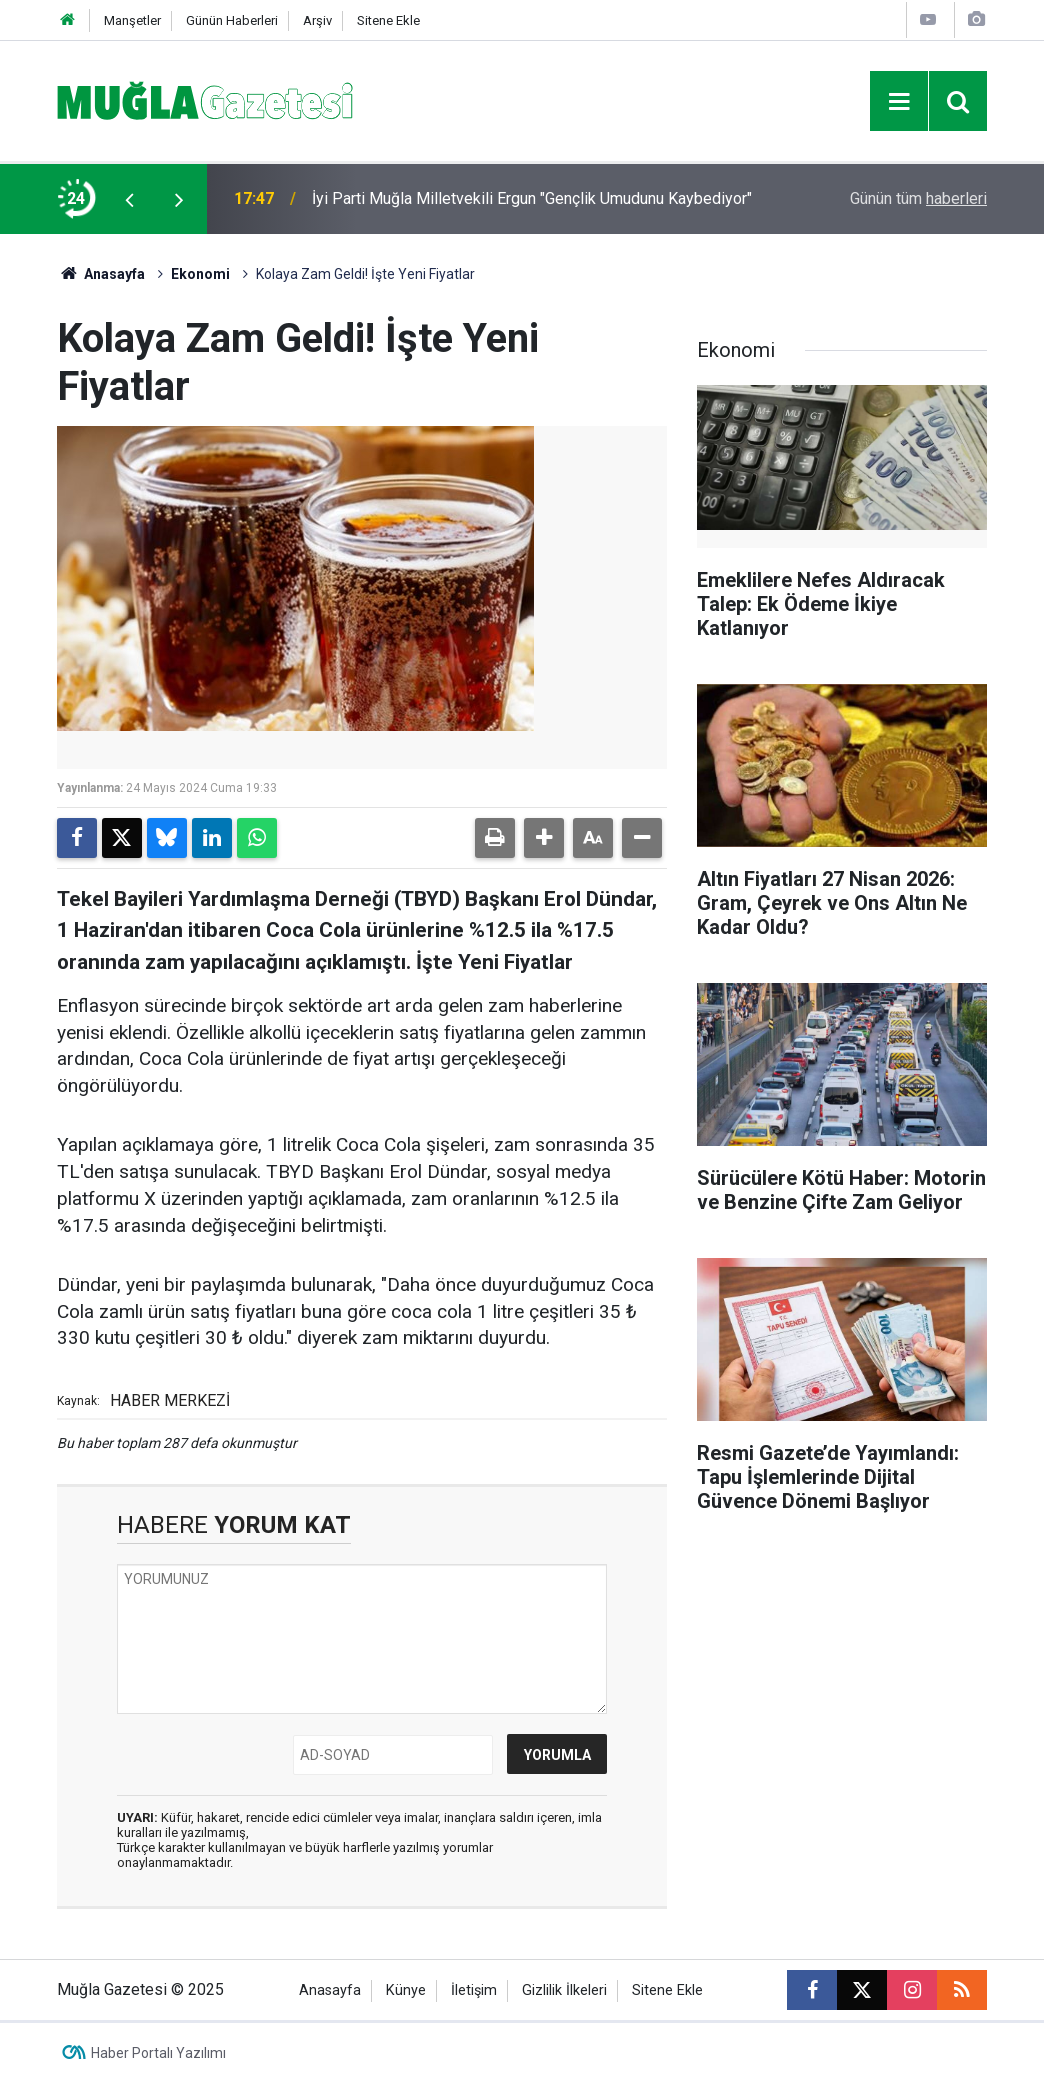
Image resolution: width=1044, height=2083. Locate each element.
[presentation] (129, 199)
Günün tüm (918, 198)
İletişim (474, 1990)
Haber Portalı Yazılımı (158, 2053)
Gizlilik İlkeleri (564, 1990)
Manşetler (132, 20)
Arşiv (317, 20)
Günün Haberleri (232, 20)
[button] (544, 838)
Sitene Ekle (388, 20)
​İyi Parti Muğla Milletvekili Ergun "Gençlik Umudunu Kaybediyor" (532, 198)
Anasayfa (101, 274)
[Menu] (899, 102)
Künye (406, 1990)
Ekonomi (200, 274)
